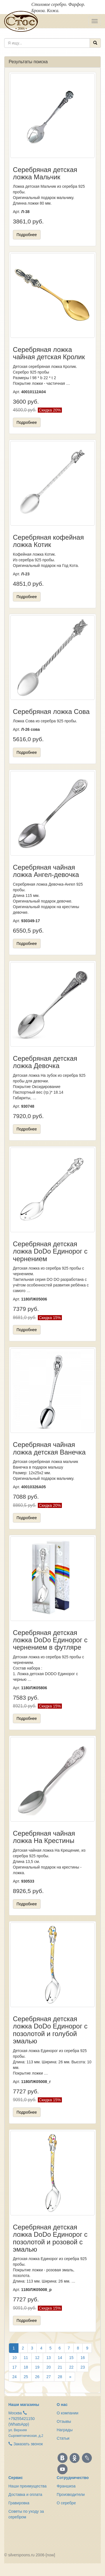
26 (37, 2376)
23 (82, 2367)
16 (82, 2357)
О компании (67, 2413)
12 (37, 2357)
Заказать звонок (25, 2444)
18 (26, 2367)
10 (14, 2357)
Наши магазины (23, 2404)
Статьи (63, 2438)
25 (26, 2376)
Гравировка (18, 2503)
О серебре (66, 2503)
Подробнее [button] (27, 234)
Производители (71, 2494)
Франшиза (66, 2486)
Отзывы (64, 2421)
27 (48, 2376)
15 (71, 2357)
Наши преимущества (27, 2486)
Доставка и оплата (25, 2494)
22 (71, 2367)
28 (60, 2376)
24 (14, 2376)
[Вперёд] (70, 2377)
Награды (65, 2430)
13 (48, 2357)
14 (60, 2357)
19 (37, 2367)
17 (14, 2367)
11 (26, 2357)
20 (48, 2367)
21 (60, 2367)
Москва (15, 2413)
